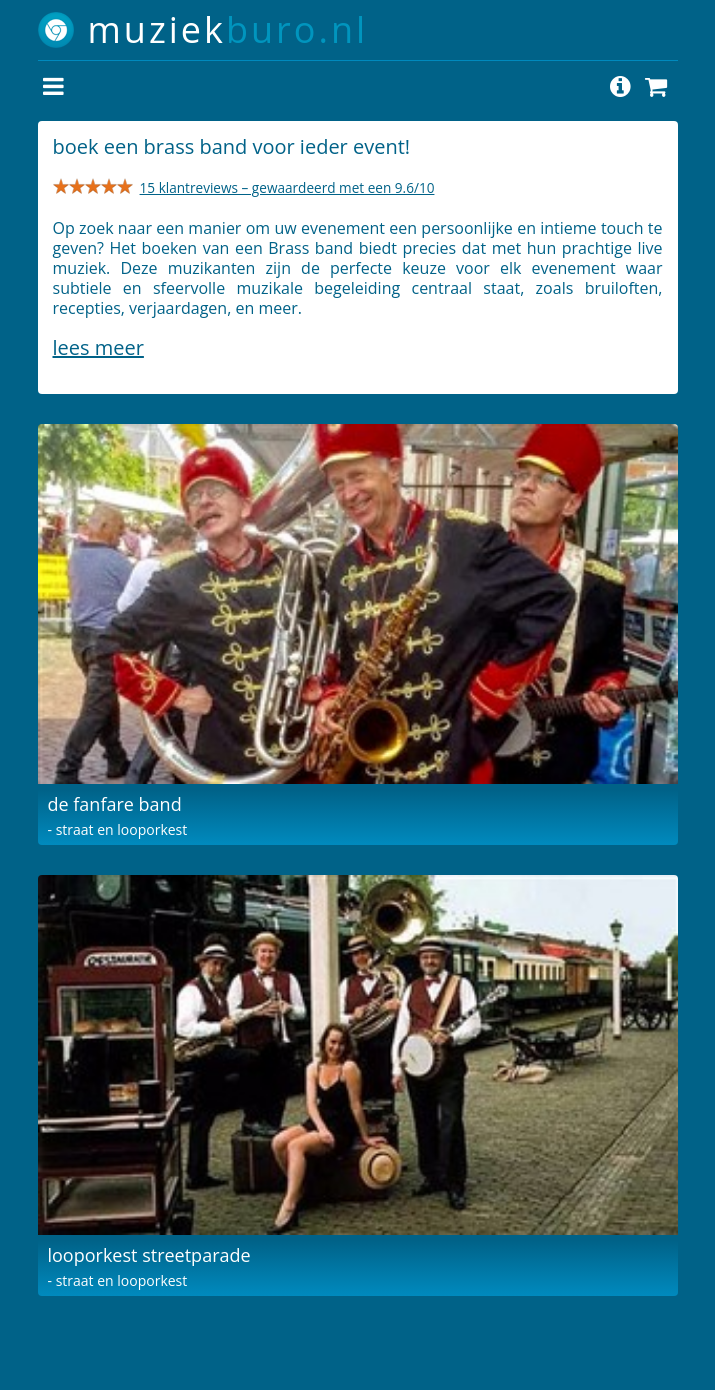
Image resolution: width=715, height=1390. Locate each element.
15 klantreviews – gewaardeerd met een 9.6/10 (287, 187)
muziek (228, 29)
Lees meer (98, 347)
